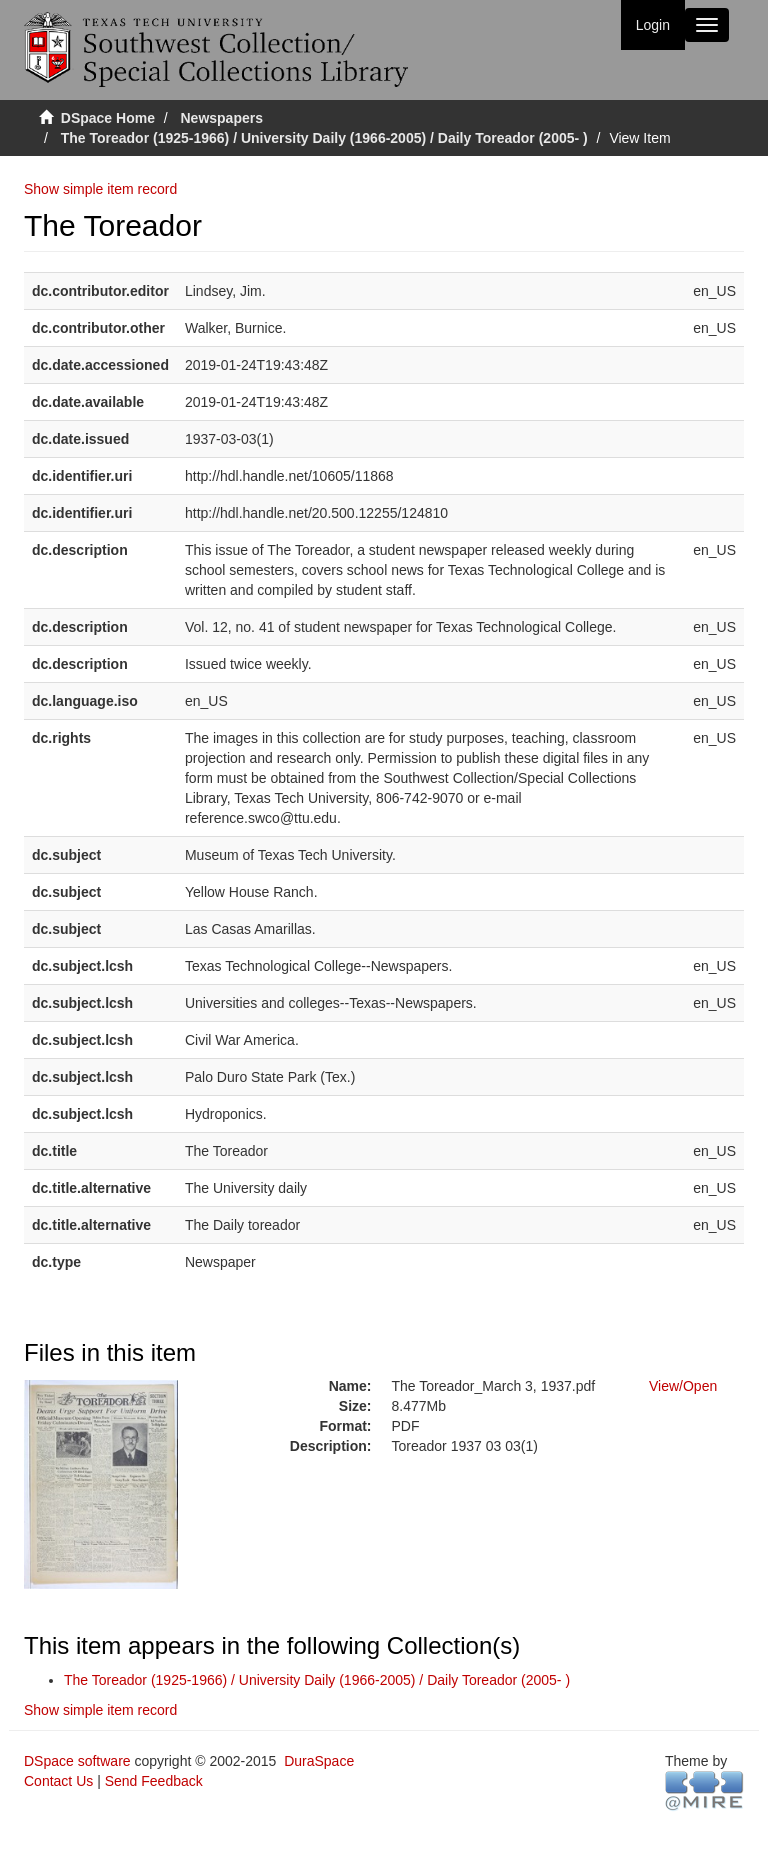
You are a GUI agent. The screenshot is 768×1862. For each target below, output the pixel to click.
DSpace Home (108, 118)
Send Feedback (154, 1781)
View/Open (683, 1386)
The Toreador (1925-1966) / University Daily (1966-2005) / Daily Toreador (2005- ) (324, 138)
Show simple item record (100, 189)
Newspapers (222, 118)
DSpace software (77, 1761)
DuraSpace (319, 1761)
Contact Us (58, 1781)
